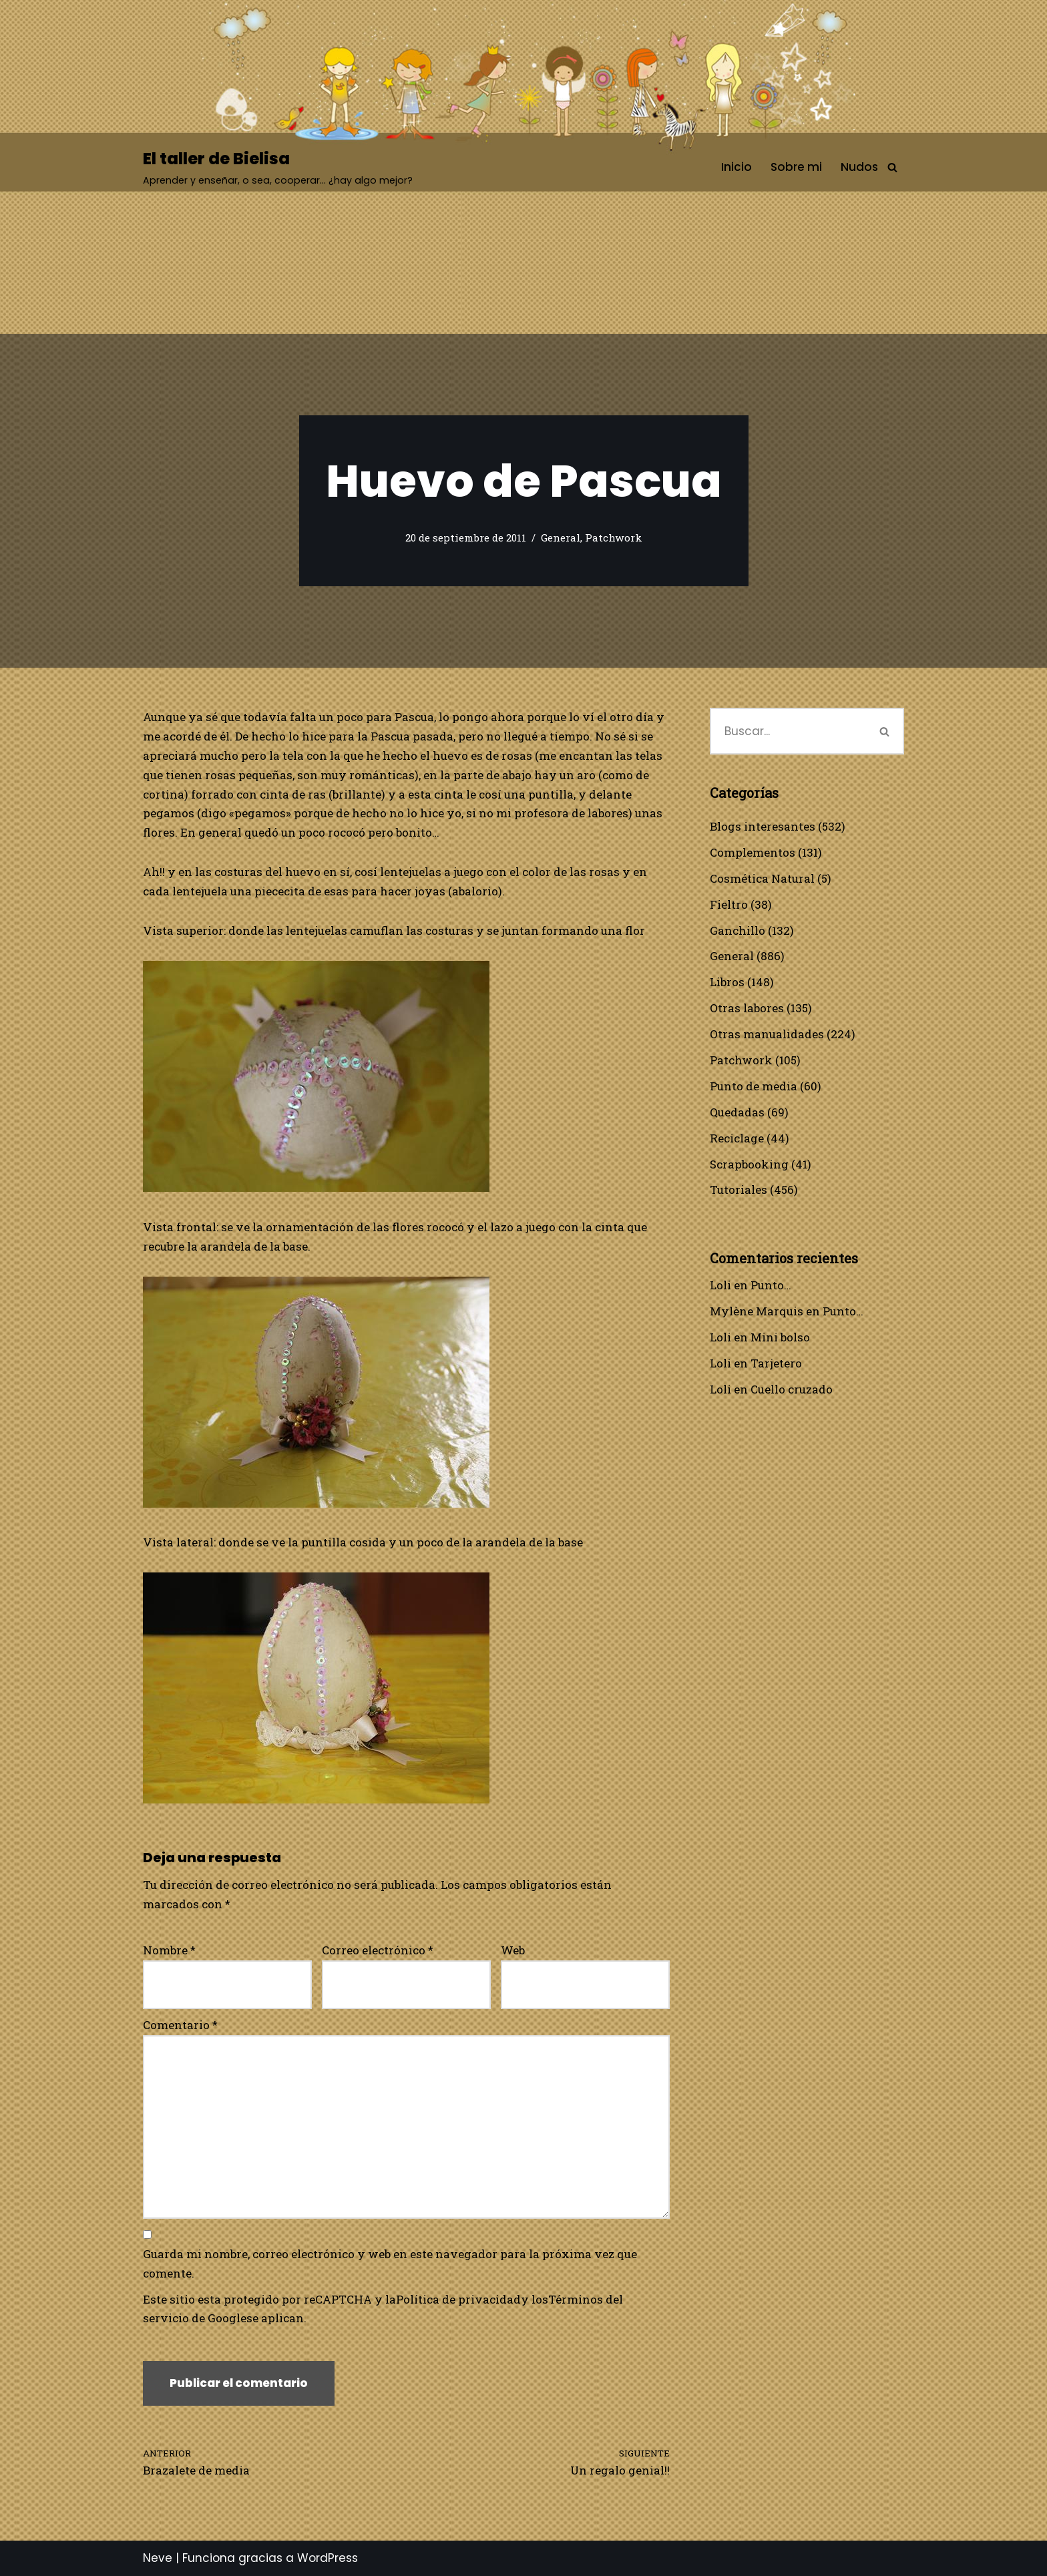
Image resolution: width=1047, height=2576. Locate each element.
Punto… (771, 1285)
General (560, 537)
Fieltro (729, 904)
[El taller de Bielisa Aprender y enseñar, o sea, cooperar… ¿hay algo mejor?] (278, 167)
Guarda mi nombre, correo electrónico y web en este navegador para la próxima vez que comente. (390, 2263)
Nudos (859, 167)
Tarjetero (776, 1363)
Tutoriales (738, 1189)
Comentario (180, 2024)
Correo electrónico (377, 1950)
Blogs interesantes (762, 826)
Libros (727, 982)
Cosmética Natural (762, 878)
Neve (157, 2558)
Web (513, 1950)
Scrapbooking (749, 1164)
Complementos (752, 852)
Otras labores (747, 1008)
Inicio (736, 167)
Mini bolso (780, 1337)
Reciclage (737, 1138)
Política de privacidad (458, 2299)
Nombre (169, 1950)
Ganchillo (737, 930)
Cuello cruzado (792, 1389)
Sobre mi (796, 167)
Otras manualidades (767, 1034)
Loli (720, 1285)
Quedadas (737, 1112)
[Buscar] (892, 167)
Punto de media (753, 1086)
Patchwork (613, 537)
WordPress (327, 2558)
